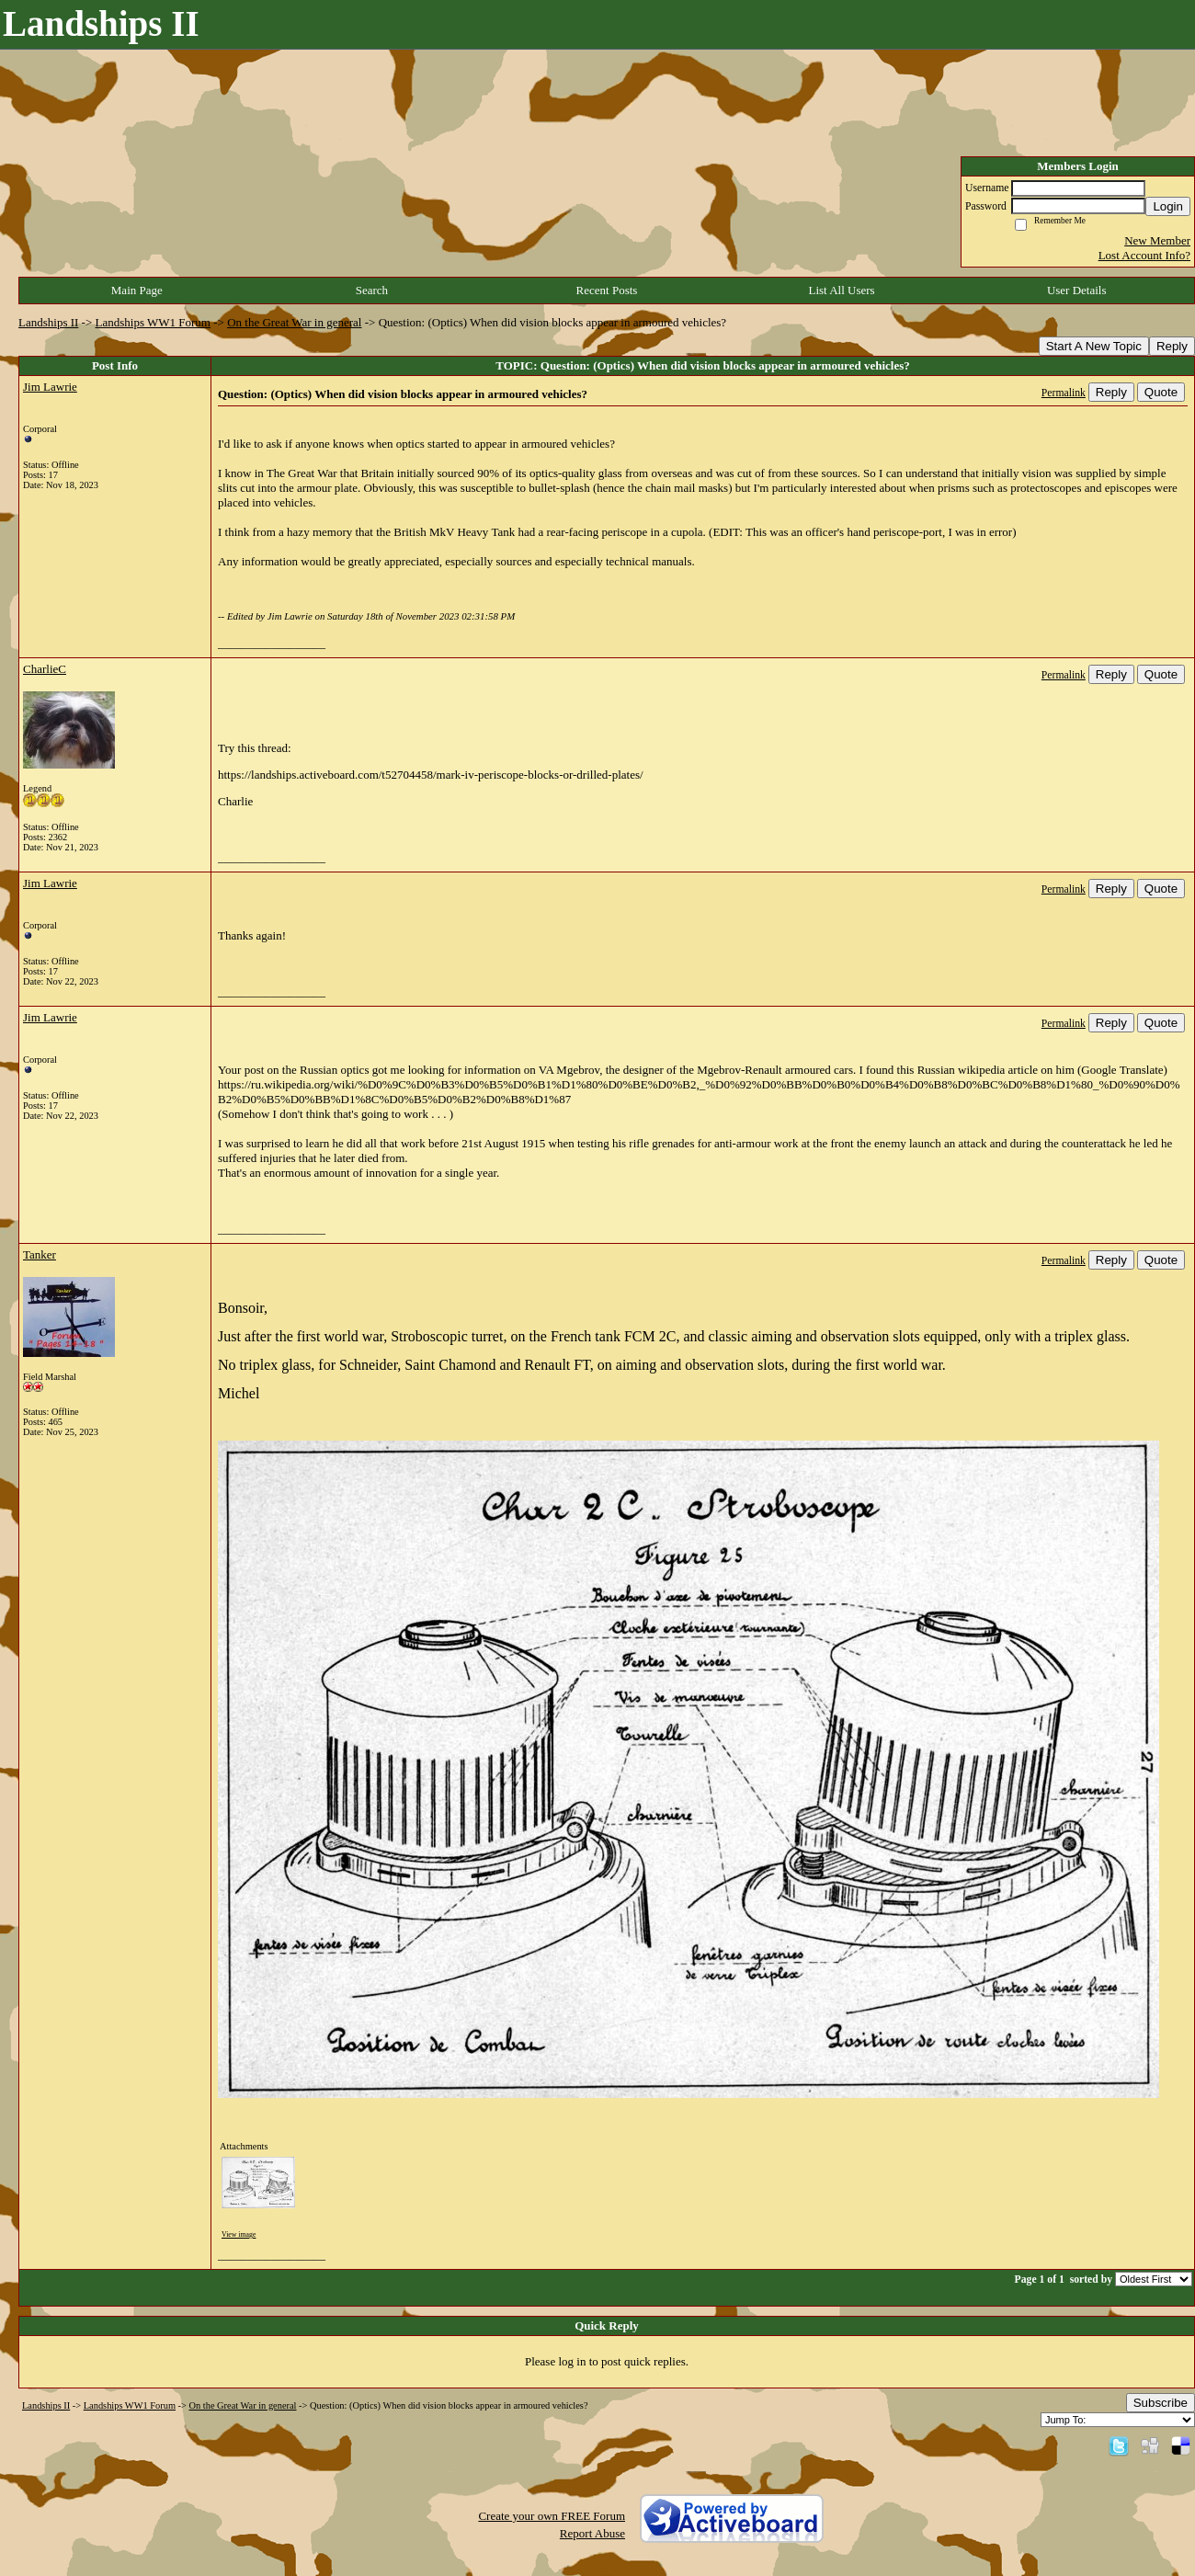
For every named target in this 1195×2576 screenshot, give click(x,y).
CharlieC (44, 669)
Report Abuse (592, 2533)
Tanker (39, 1254)
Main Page (137, 290)
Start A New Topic (1094, 346)
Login (1168, 206)
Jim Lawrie (50, 386)
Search (372, 290)
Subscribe (1160, 2403)
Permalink (1063, 393)
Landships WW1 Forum (153, 322)
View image (239, 2234)
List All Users (841, 290)
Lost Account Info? (1144, 255)
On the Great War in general (294, 322)
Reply (1172, 346)
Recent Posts (607, 290)
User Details (1077, 290)
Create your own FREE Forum (551, 2516)
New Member (1157, 240)
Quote (1161, 392)
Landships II (48, 322)
